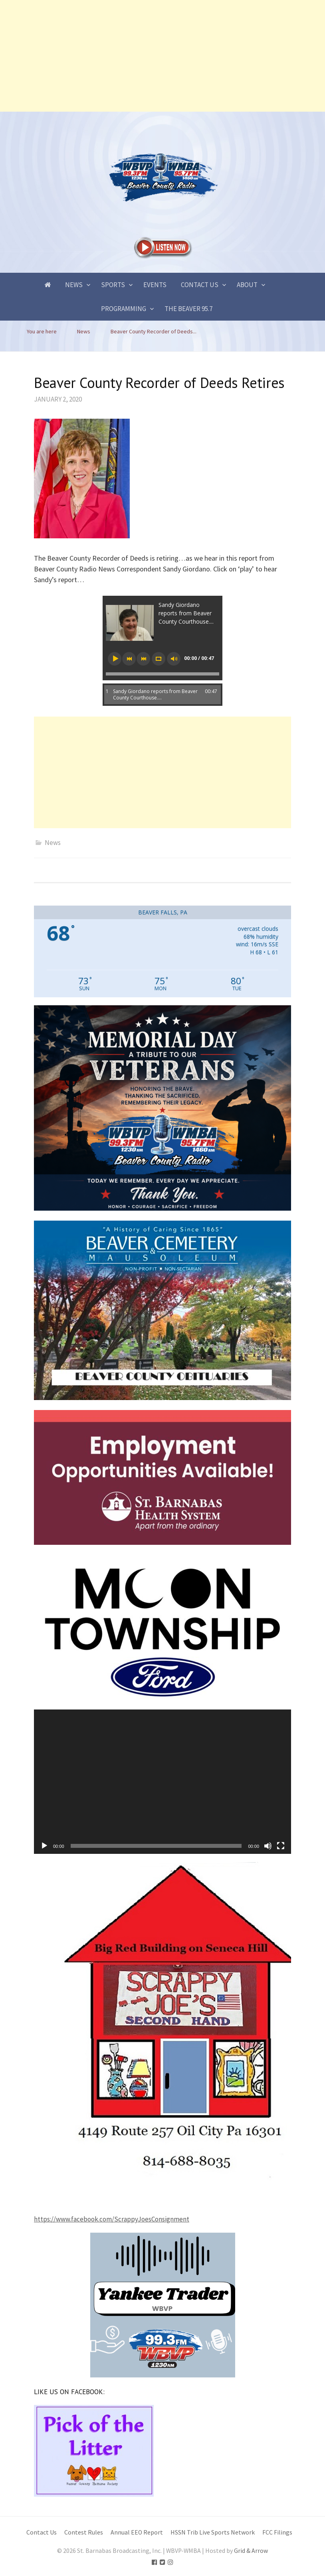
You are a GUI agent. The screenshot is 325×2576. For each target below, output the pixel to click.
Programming (123, 308)
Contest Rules (83, 2532)
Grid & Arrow (251, 2550)
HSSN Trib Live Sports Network (212, 2532)
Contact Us (199, 284)
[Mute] (268, 1846)
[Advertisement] (162, 56)
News (74, 284)
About (247, 284)
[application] (162, 1781)
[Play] (44, 1846)
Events (154, 284)
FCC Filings (277, 2532)
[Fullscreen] (281, 1846)
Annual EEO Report (137, 2532)
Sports (113, 284)
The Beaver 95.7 (188, 308)
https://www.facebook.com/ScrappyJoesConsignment (111, 2219)
